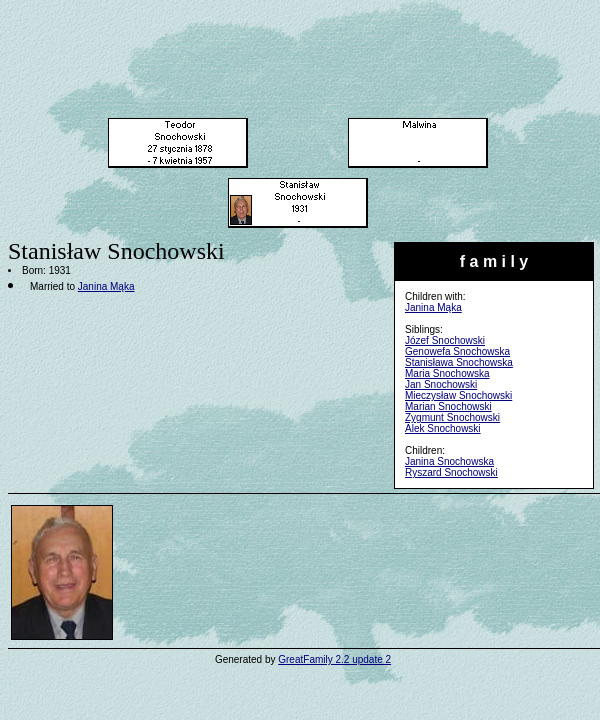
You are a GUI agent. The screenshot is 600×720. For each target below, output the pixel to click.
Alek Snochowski (443, 428)
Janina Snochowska (449, 461)
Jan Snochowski (441, 384)
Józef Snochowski (445, 340)
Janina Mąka (433, 307)
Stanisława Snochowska (459, 362)
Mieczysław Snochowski (458, 395)
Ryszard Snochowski (451, 472)
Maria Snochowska (447, 373)
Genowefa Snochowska (457, 351)
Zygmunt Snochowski (452, 417)
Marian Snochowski (448, 406)
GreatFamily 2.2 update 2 (334, 659)
